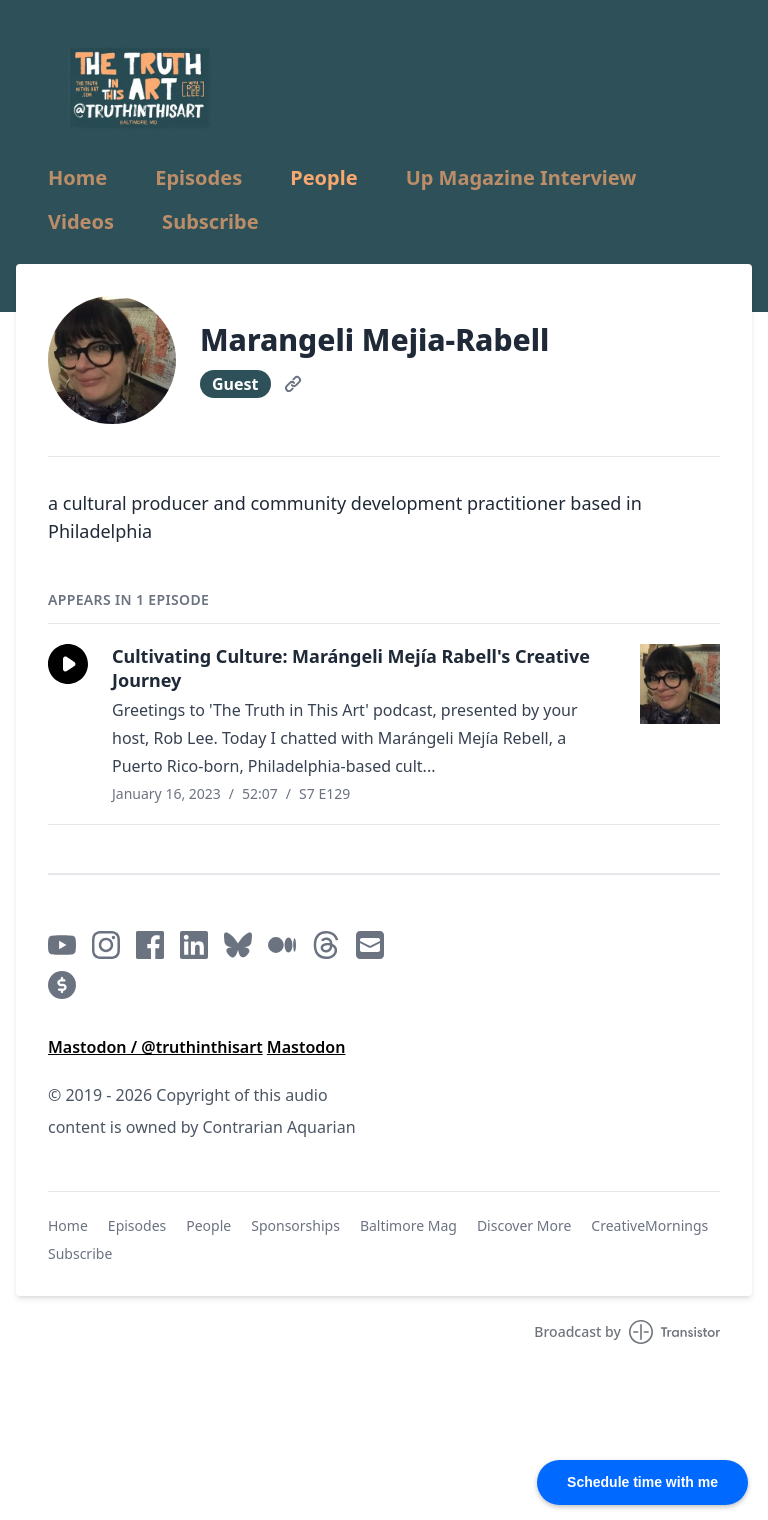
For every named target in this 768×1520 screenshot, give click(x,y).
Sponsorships (295, 1225)
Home (77, 178)
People (323, 178)
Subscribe (210, 222)
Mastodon (306, 1047)
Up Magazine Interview (521, 178)
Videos (81, 222)
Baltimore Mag (408, 1225)
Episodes (198, 178)
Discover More (524, 1225)
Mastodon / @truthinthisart (155, 1047)
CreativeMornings (649, 1225)
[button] (68, 664)
